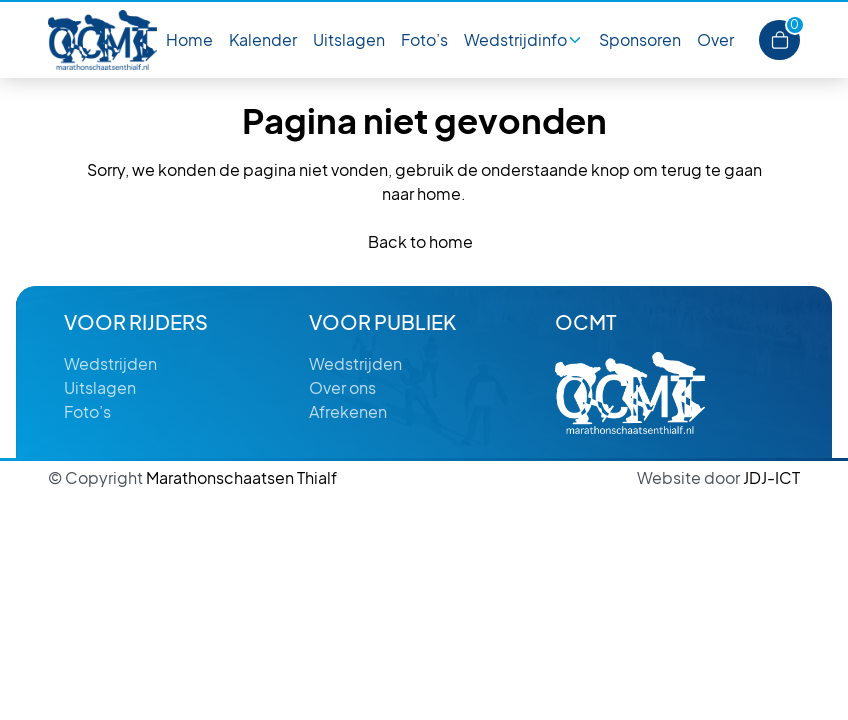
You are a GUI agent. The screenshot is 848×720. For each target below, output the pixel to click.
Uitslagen (349, 39)
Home (189, 39)
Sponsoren (640, 39)
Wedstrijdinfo (515, 39)
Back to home (420, 241)
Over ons (342, 387)
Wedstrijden (110, 363)
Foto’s (424, 39)
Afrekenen (348, 411)
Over (715, 39)
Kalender (263, 39)
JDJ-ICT (718, 477)
